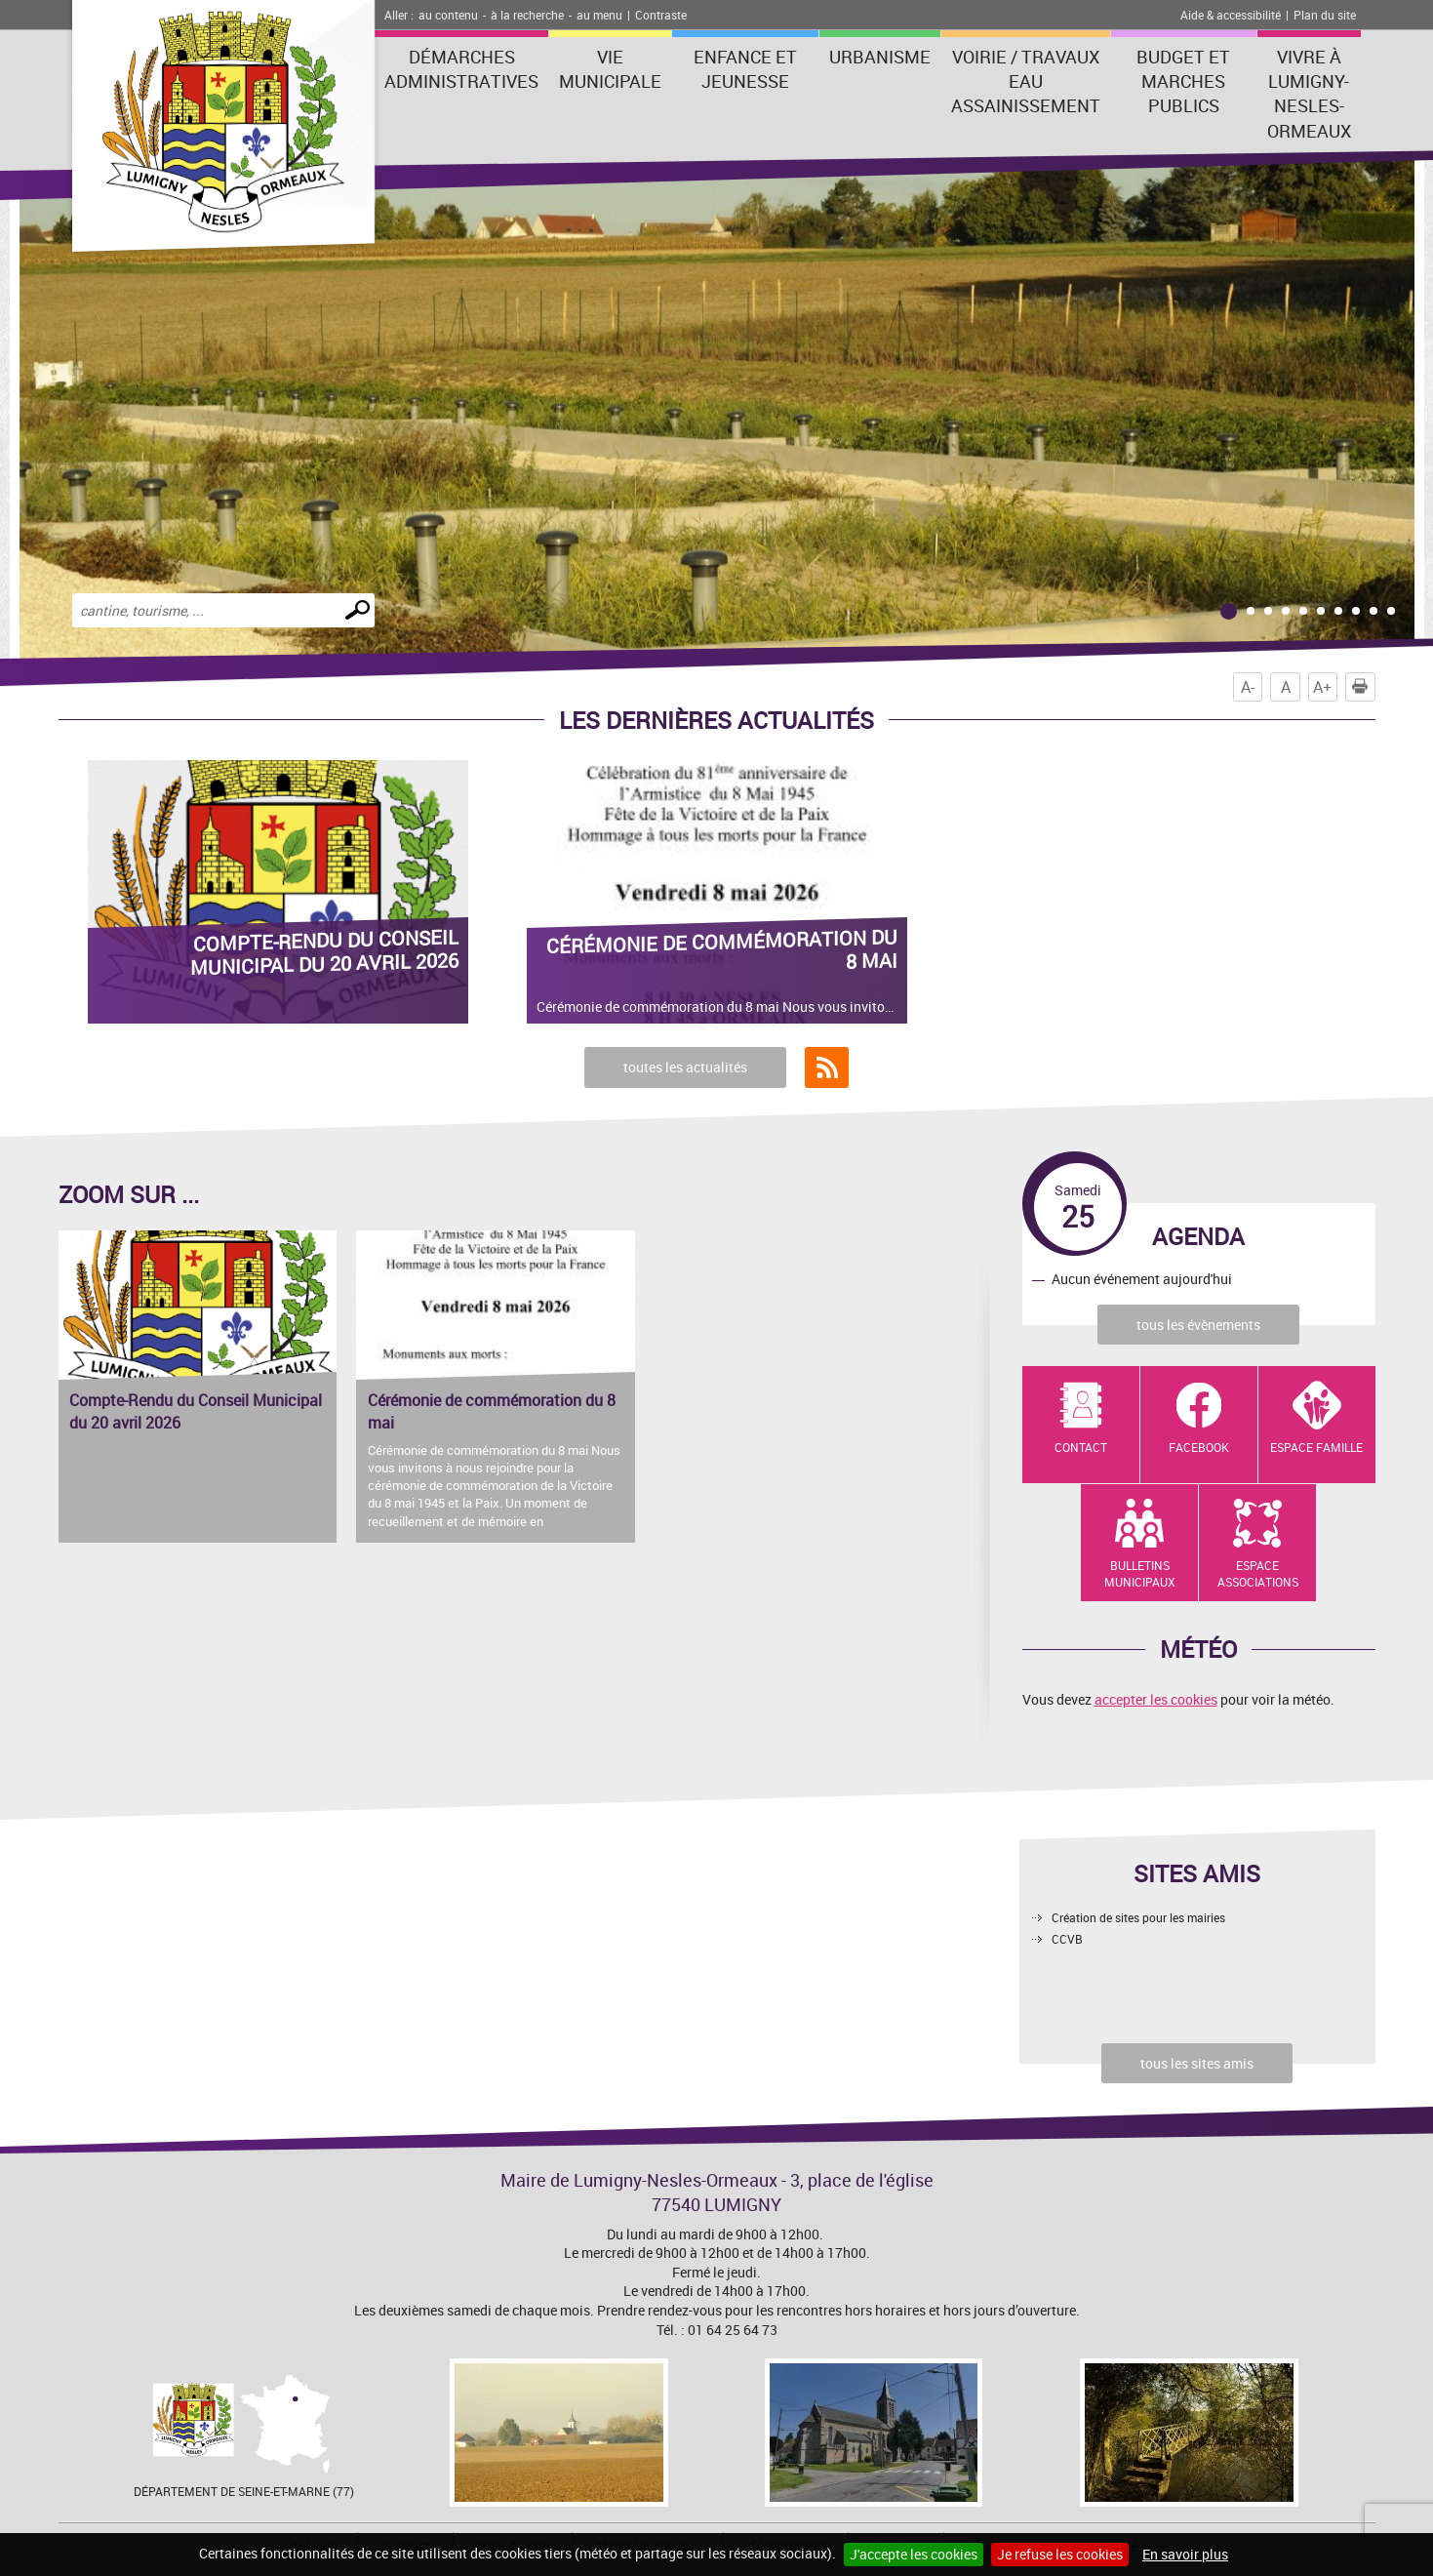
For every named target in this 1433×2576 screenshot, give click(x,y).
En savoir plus (1185, 2554)
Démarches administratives (461, 69)
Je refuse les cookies (1060, 2554)
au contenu (448, 14)
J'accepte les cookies (913, 2554)
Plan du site (1325, 14)
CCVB (1067, 1939)
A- (1247, 687)
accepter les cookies (1156, 1699)
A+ (1322, 687)
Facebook (1199, 1447)
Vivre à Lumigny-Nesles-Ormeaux (1309, 93)
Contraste (661, 14)
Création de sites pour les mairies (1138, 1917)
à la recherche (527, 14)
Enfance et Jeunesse (745, 69)
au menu (599, 14)
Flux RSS (827, 1067)
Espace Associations (1257, 1573)
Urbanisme (880, 56)
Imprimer (1363, 687)
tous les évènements (1198, 1324)
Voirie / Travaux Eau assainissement (1025, 81)
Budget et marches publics (1183, 81)
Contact (1081, 1447)
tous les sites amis (1197, 2063)
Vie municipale (610, 69)
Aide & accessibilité (1230, 14)
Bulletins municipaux (1139, 1573)
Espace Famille (1316, 1447)
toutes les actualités (685, 1067)
